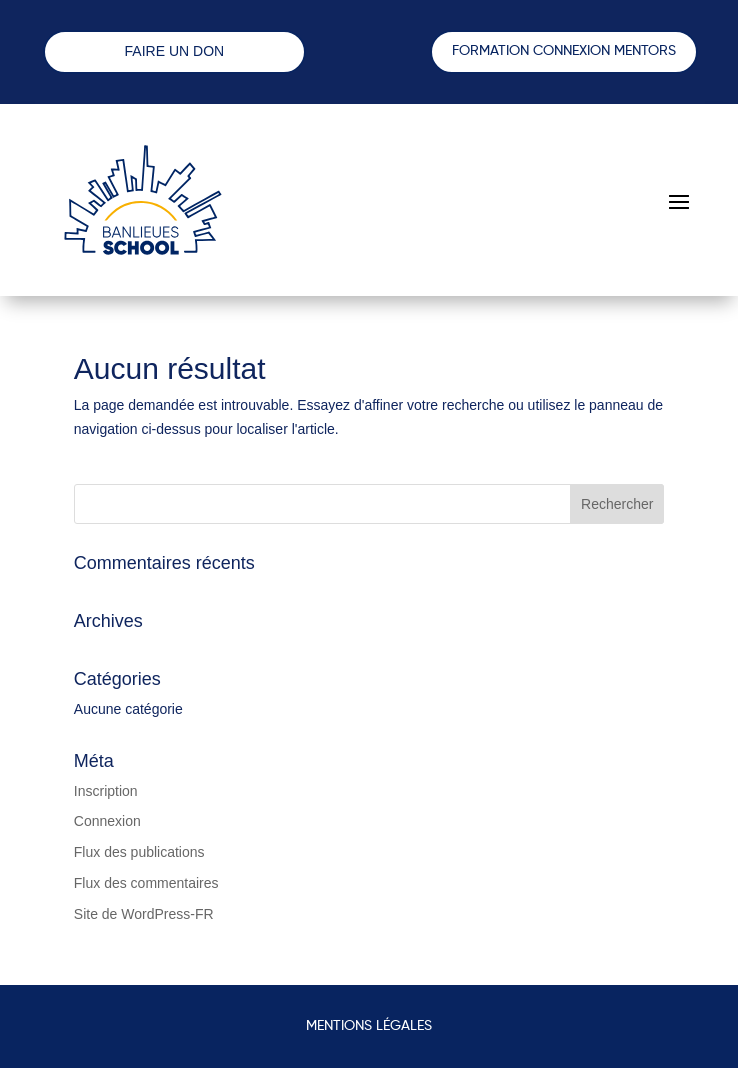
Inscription (106, 791)
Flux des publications (139, 852)
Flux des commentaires (146, 883)
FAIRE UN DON (175, 51)
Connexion (107, 821)
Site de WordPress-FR (144, 914)
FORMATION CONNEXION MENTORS (564, 51)
